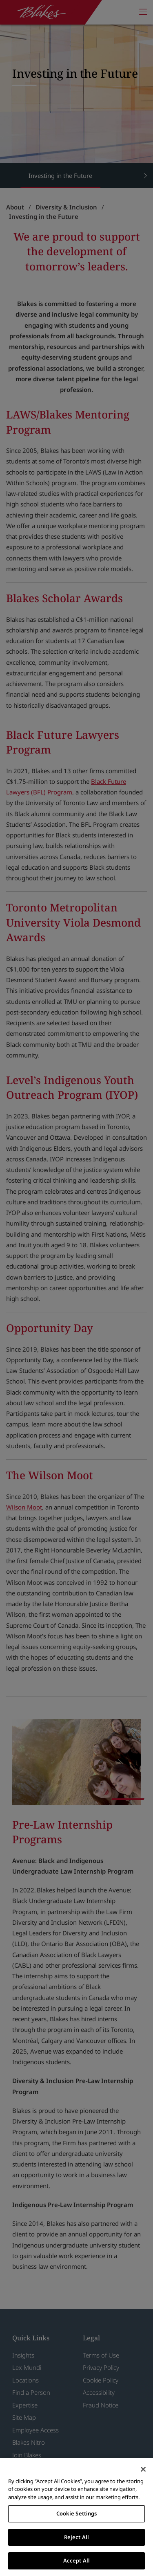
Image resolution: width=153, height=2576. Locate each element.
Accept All (76, 2560)
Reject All (76, 2537)
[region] (76, 2517)
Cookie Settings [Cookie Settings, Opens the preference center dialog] (76, 2513)
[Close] (143, 2469)
